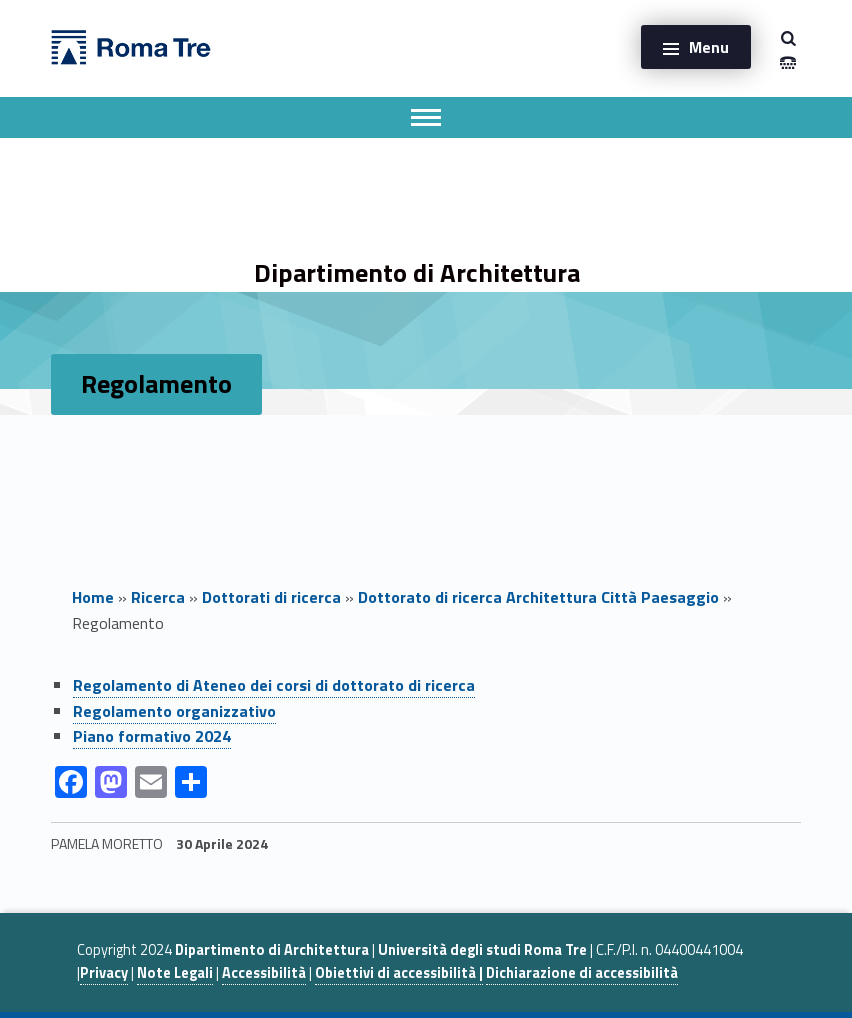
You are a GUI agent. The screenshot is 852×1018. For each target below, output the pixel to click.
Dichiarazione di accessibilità (582, 973)
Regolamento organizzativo (174, 711)
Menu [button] (709, 47)
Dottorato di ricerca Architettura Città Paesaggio (538, 597)
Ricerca (158, 597)
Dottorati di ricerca (271, 597)
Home (93, 597)
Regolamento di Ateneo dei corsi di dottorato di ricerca (274, 685)
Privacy (104, 973)
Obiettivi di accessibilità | (399, 973)
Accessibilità (264, 973)
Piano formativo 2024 (152, 736)
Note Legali (175, 973)
